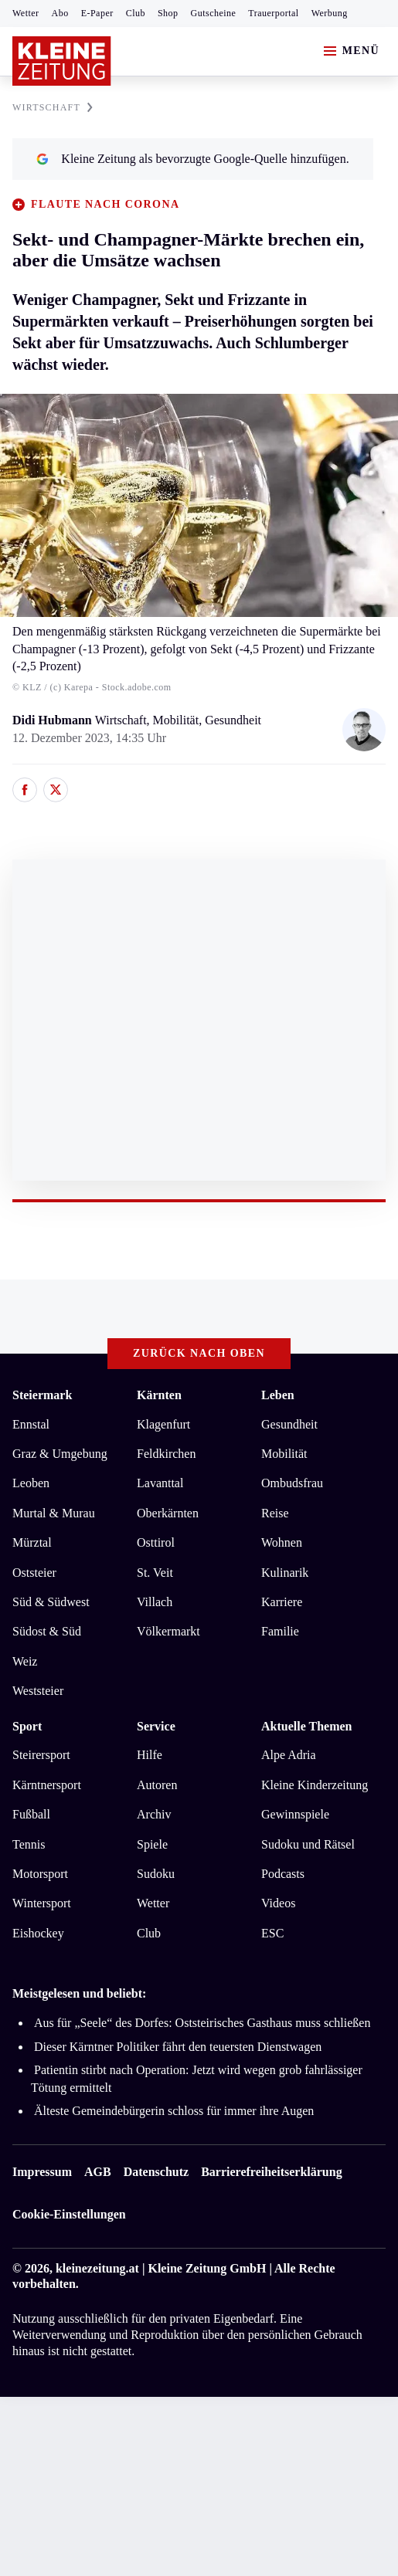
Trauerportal (273, 13)
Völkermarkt (168, 1631)
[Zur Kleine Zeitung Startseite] (61, 61)
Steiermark (42, 1395)
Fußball (31, 1814)
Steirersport (41, 1754)
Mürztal (32, 1542)
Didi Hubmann (53, 720)
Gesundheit (289, 1424)
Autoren (157, 1784)
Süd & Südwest (51, 1601)
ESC (272, 1933)
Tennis (28, 1844)
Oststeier (34, 1572)
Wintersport (41, 1903)
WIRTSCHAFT (52, 107)
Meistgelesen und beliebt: (79, 1993)
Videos (278, 1903)
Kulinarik (284, 1572)
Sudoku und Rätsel (308, 1844)
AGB (97, 2171)
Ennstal (30, 1424)
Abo (60, 13)
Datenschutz (156, 2171)
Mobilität (284, 1453)
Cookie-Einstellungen (69, 2214)
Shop (168, 13)
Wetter (25, 13)
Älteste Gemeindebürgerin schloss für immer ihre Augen (174, 2110)
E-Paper (97, 13)
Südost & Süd (46, 1631)
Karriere (281, 1601)
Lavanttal (160, 1483)
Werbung (329, 13)
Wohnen (281, 1542)
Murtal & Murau (53, 1513)
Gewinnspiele (295, 1814)
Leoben (30, 1483)
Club (135, 13)
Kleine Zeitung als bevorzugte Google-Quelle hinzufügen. (192, 158)
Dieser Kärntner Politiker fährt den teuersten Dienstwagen (177, 2046)
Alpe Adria (288, 1754)
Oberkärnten (168, 1513)
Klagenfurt (163, 1424)
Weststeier (37, 1690)
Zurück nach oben (199, 1353)
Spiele (152, 1844)
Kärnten (159, 1395)
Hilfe (149, 1754)
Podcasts (282, 1873)
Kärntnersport (46, 1784)
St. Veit (155, 1572)
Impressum (42, 2171)
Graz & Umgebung (59, 1453)
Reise (275, 1513)
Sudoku (156, 1873)
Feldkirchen (166, 1453)
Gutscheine (213, 13)
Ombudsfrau (292, 1483)
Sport (27, 1726)
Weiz (24, 1661)
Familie (280, 1631)
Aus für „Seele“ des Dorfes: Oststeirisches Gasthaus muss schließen (202, 2022)
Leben (277, 1395)
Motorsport (40, 1873)
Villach (154, 1601)
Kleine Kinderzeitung (314, 1784)
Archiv (154, 1814)
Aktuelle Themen (306, 1726)
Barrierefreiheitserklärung (271, 2171)
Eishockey (38, 1933)
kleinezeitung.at (97, 2268)
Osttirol (156, 1542)
